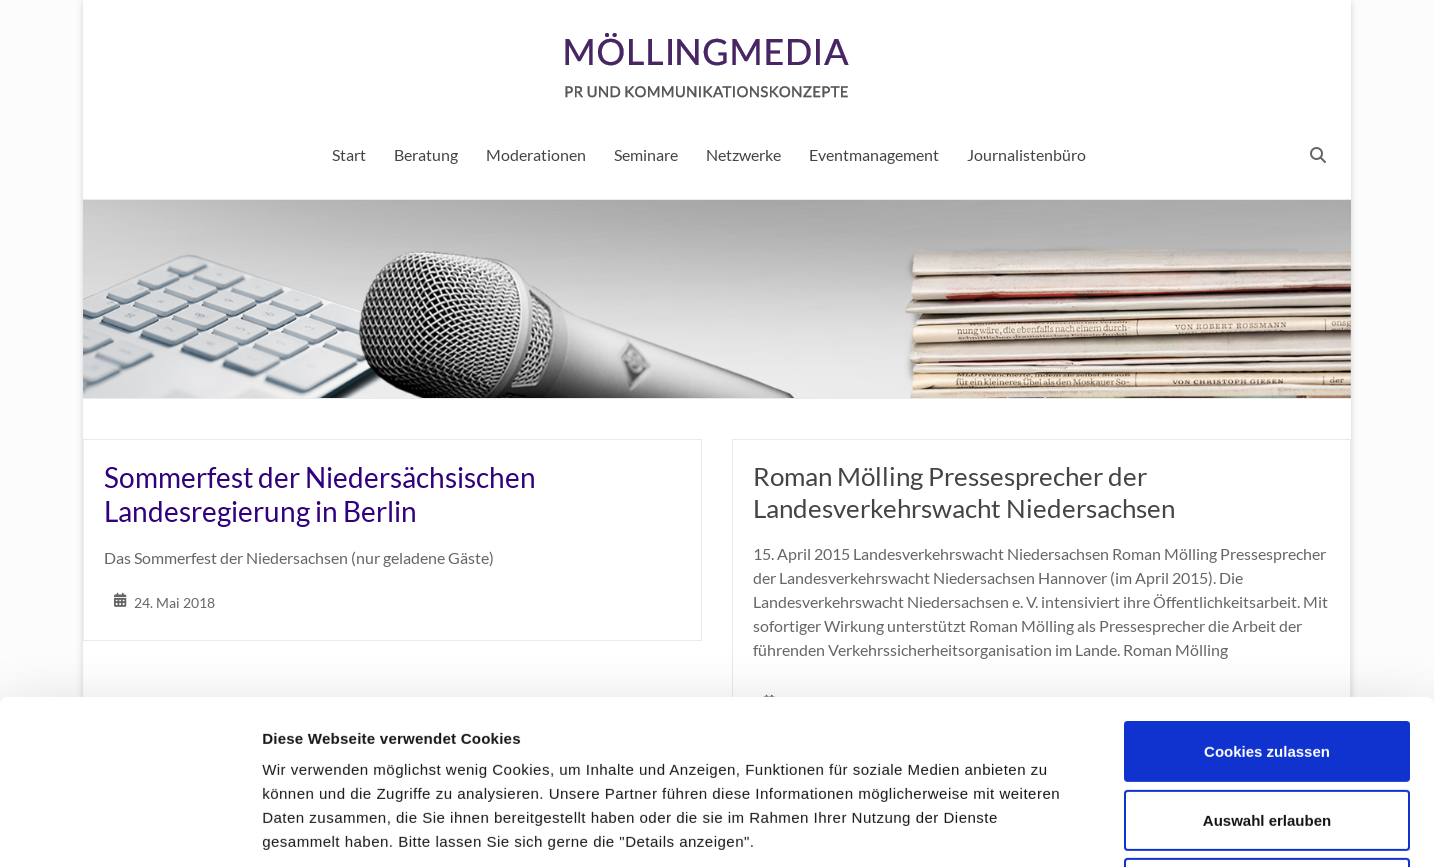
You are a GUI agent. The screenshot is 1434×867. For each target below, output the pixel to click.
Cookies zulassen (1267, 597)
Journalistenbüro (1026, 154)
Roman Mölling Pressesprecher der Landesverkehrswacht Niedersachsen (964, 492)
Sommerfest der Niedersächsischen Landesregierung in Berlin (320, 494)
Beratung (426, 154)
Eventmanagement (874, 154)
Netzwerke (743, 154)
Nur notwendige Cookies (1267, 734)
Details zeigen (1063, 827)
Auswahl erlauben (1267, 666)
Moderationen (536, 154)
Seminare (646, 154)
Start (349, 154)
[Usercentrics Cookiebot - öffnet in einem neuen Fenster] (129, 828)
